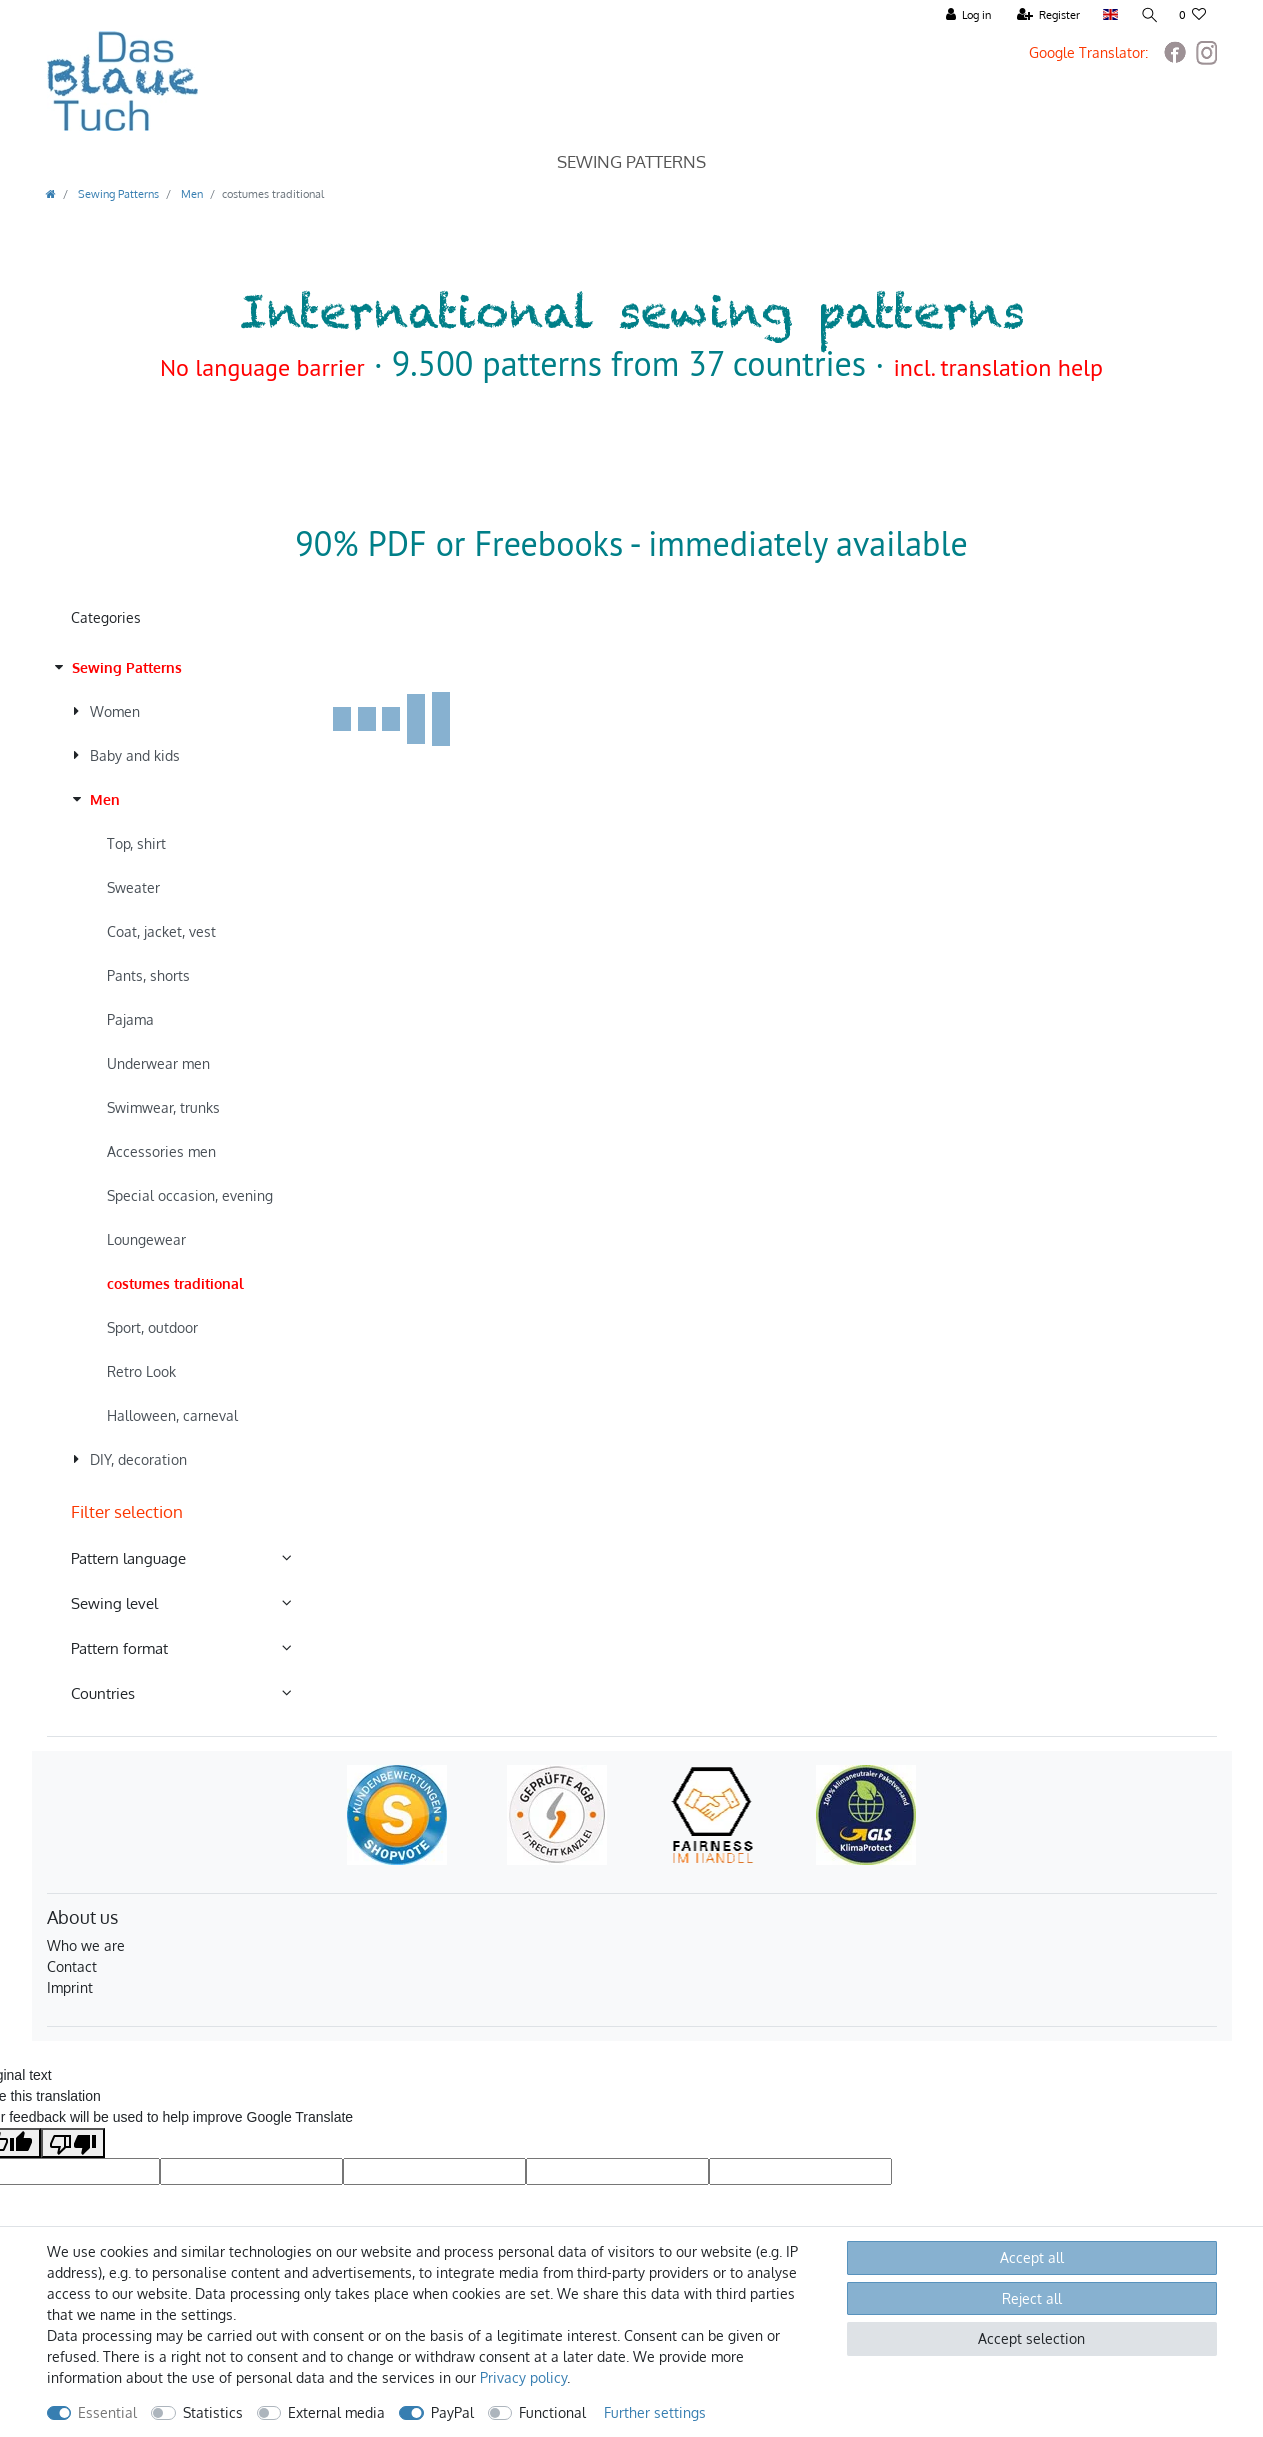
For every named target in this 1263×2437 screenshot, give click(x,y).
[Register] (1047, 15)
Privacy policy (523, 2377)
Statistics (213, 2412)
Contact (72, 1966)
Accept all (1032, 2257)
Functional (552, 2412)
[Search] (1148, 15)
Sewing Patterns (631, 161)
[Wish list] (1193, 15)
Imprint (70, 1987)
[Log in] (968, 15)
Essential (107, 2412)
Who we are (86, 1945)
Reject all (1032, 2298)
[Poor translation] (73, 2143)
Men (190, 193)
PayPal (452, 2412)
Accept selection (1031, 2338)
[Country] (1108, 15)
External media (336, 2412)
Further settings (655, 2412)
